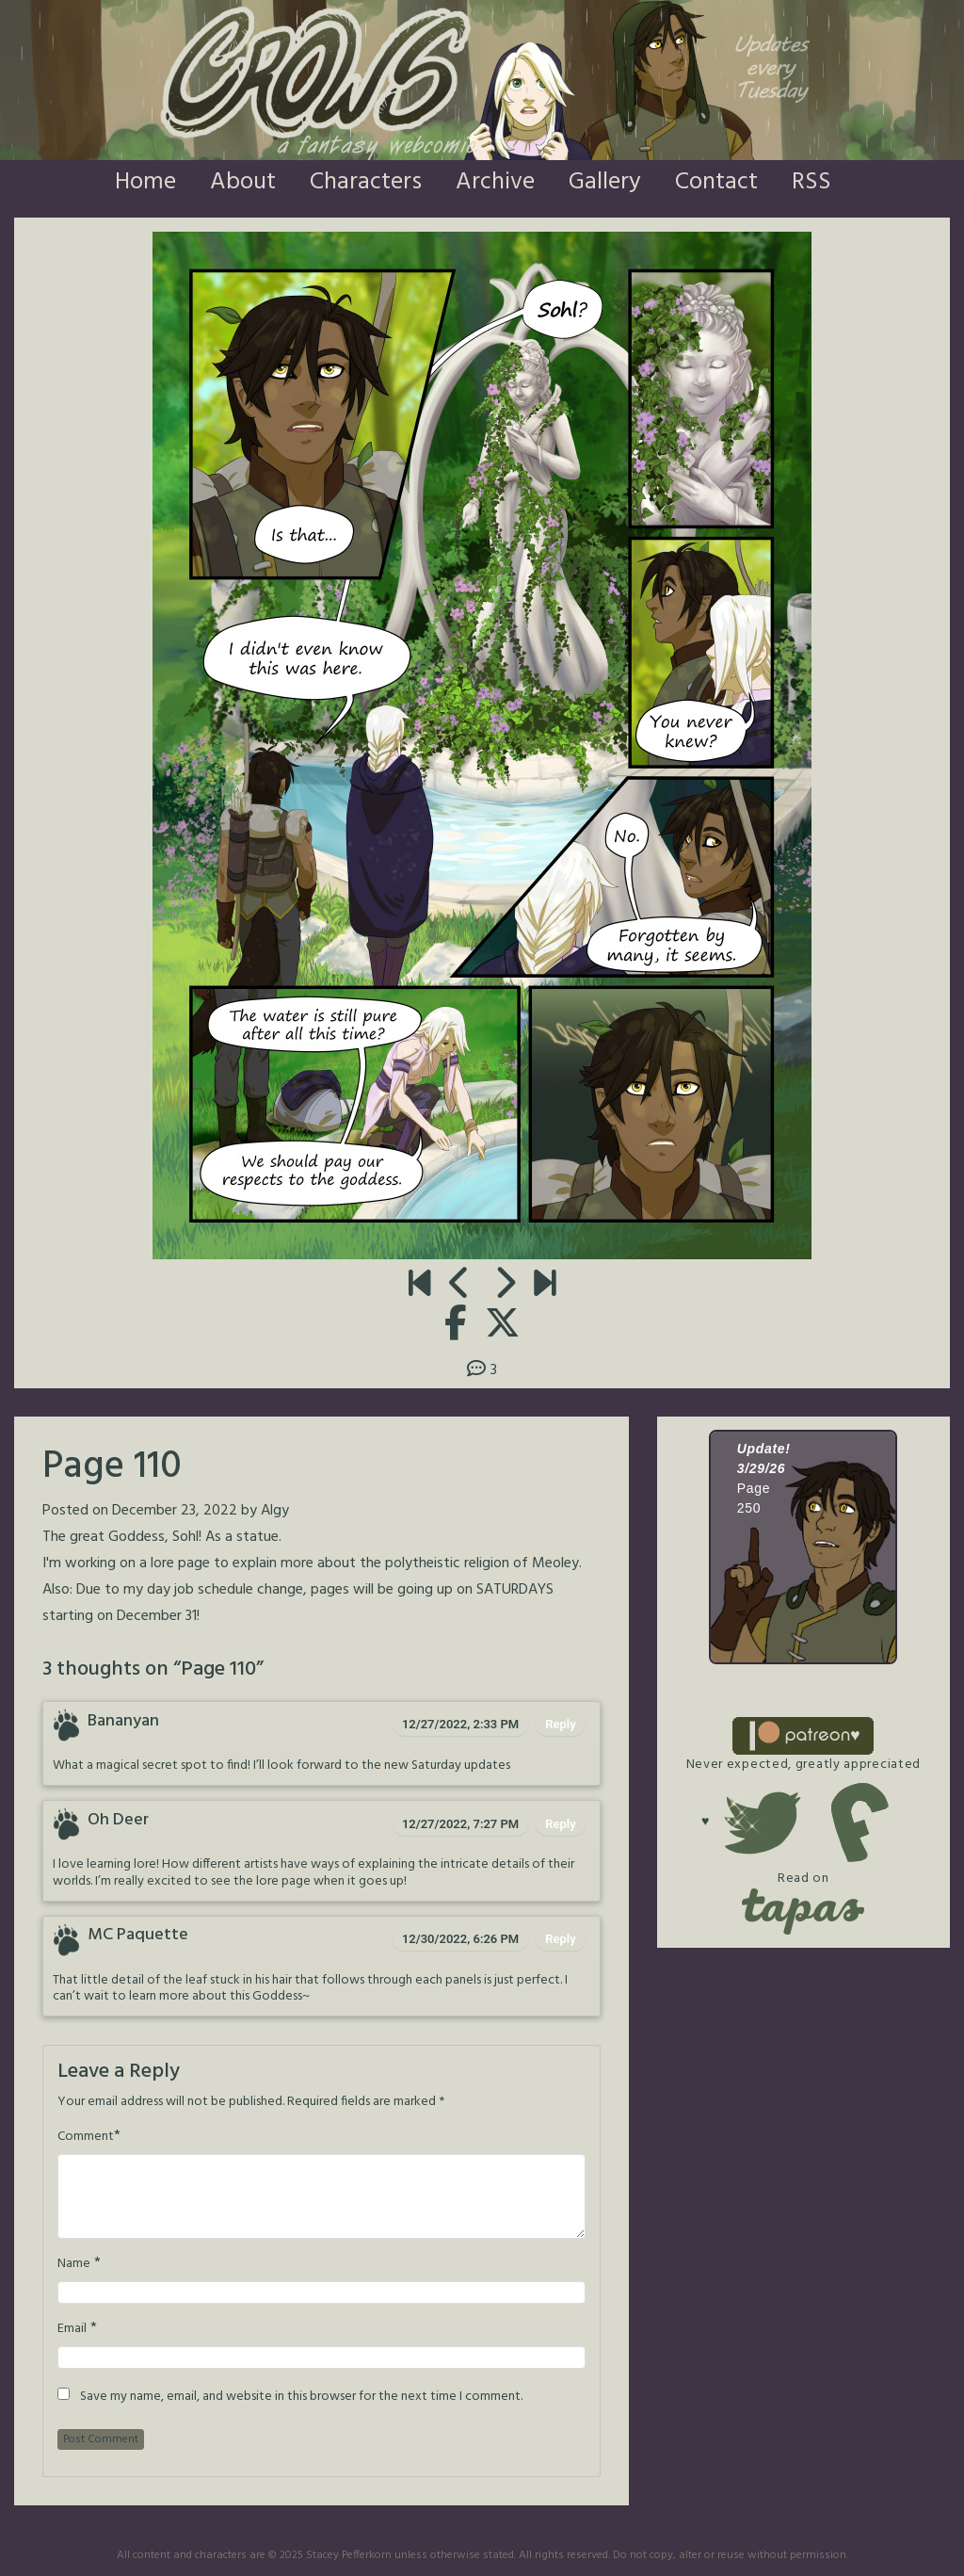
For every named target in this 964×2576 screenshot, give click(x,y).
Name (73, 2264)
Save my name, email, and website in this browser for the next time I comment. (301, 2397)
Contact (716, 182)
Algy (275, 1511)
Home (145, 182)
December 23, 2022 (174, 1511)
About (243, 182)
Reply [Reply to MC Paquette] (560, 1939)
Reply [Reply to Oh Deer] (560, 1824)
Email (72, 2329)
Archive (495, 182)
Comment (85, 2137)
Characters (366, 182)
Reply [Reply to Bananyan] (560, 1724)
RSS (811, 182)
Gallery (605, 182)
